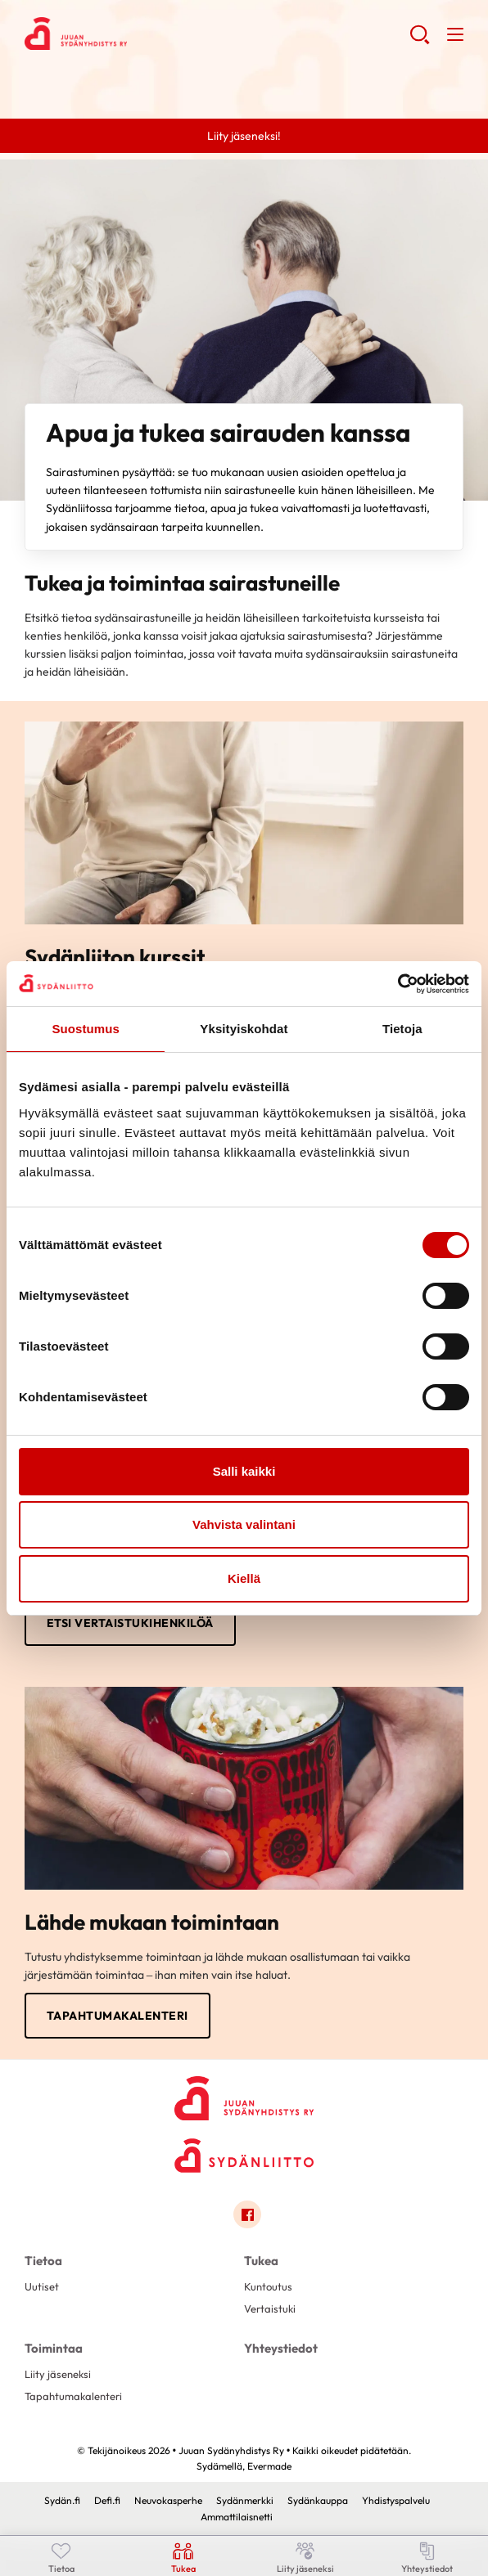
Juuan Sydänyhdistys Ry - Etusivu (156, 33)
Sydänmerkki (244, 2500)
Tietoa (43, 2260)
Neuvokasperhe (168, 2500)
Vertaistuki (270, 2308)
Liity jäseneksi (58, 2373)
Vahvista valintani (244, 1524)
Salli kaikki (244, 1471)
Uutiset (42, 2286)
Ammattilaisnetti (237, 2517)
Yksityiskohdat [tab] (243, 1029)
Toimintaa (54, 2348)
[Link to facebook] (247, 2214)
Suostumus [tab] (86, 1029)
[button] (419, 41)
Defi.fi (107, 2500)
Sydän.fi (62, 2500)
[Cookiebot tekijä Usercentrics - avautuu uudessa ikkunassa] (397, 984)
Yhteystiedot (281, 2348)
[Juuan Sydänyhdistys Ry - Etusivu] (244, 2093)
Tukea (261, 2260)
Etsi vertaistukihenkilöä (130, 1623)
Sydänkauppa (317, 2500)
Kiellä (244, 1578)
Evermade (269, 2466)
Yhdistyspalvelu (396, 2500)
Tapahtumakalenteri (117, 2015)
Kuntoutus (268, 2286)
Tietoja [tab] (402, 1029)
